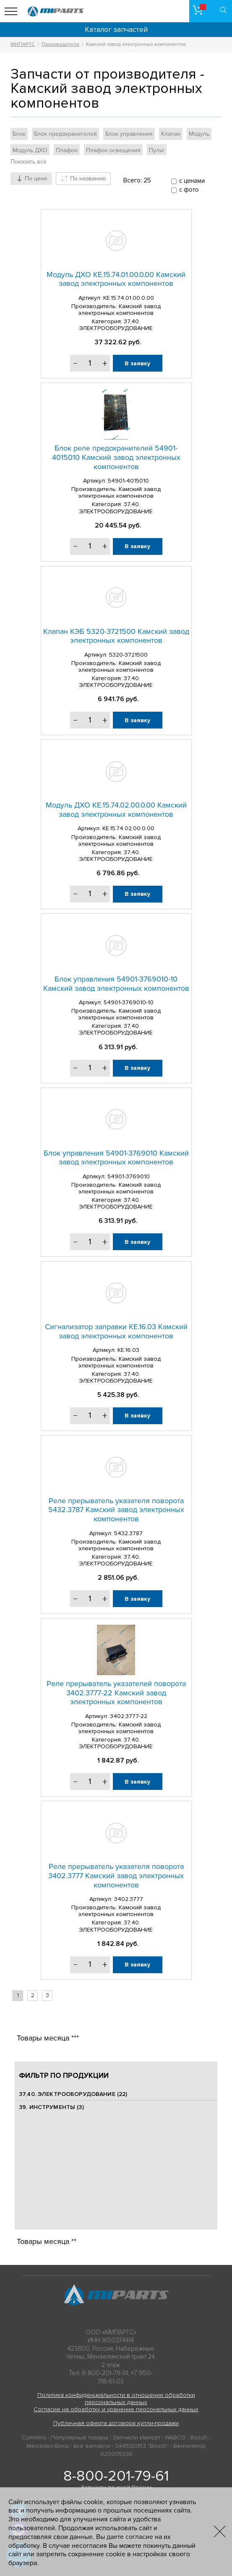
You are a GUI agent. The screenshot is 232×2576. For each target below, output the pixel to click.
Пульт (156, 150)
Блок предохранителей (65, 133)
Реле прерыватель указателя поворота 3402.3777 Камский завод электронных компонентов (116, 1875)
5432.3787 (128, 1533)
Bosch (198, 2437)
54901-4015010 (128, 480)
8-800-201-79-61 (116, 2476)
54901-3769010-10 (129, 1002)
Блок (19, 133)
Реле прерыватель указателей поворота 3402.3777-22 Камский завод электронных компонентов (116, 1692)
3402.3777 (128, 1899)
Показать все (28, 161)
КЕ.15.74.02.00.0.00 (128, 828)
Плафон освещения (113, 150)
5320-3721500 (128, 654)
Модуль (199, 133)
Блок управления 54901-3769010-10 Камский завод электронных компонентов (116, 983)
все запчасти (91, 2445)
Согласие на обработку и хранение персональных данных (116, 2409)
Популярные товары (79, 2437)
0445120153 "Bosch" (142, 2445)
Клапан (170, 133)
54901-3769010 (128, 1176)
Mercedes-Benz (47, 2445)
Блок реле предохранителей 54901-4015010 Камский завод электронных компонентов (116, 457)
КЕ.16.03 (128, 1350)
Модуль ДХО (30, 150)
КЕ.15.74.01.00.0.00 (128, 297)
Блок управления (129, 133)
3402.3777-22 (128, 1716)
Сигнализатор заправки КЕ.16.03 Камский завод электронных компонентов (116, 1331)
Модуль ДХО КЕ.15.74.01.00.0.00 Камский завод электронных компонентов (116, 279)
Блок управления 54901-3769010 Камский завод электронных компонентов (116, 1157)
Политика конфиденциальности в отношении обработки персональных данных (116, 2398)
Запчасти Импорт (136, 2437)
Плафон (67, 150)
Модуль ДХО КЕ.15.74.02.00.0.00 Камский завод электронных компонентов (116, 809)
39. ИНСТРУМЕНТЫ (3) (51, 2107)
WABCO (175, 2437)
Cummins (34, 2437)
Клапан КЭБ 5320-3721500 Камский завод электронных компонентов (116, 636)
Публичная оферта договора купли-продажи (116, 2423)
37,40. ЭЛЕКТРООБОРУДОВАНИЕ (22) (73, 2094)
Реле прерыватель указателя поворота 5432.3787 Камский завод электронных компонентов (116, 1509)
